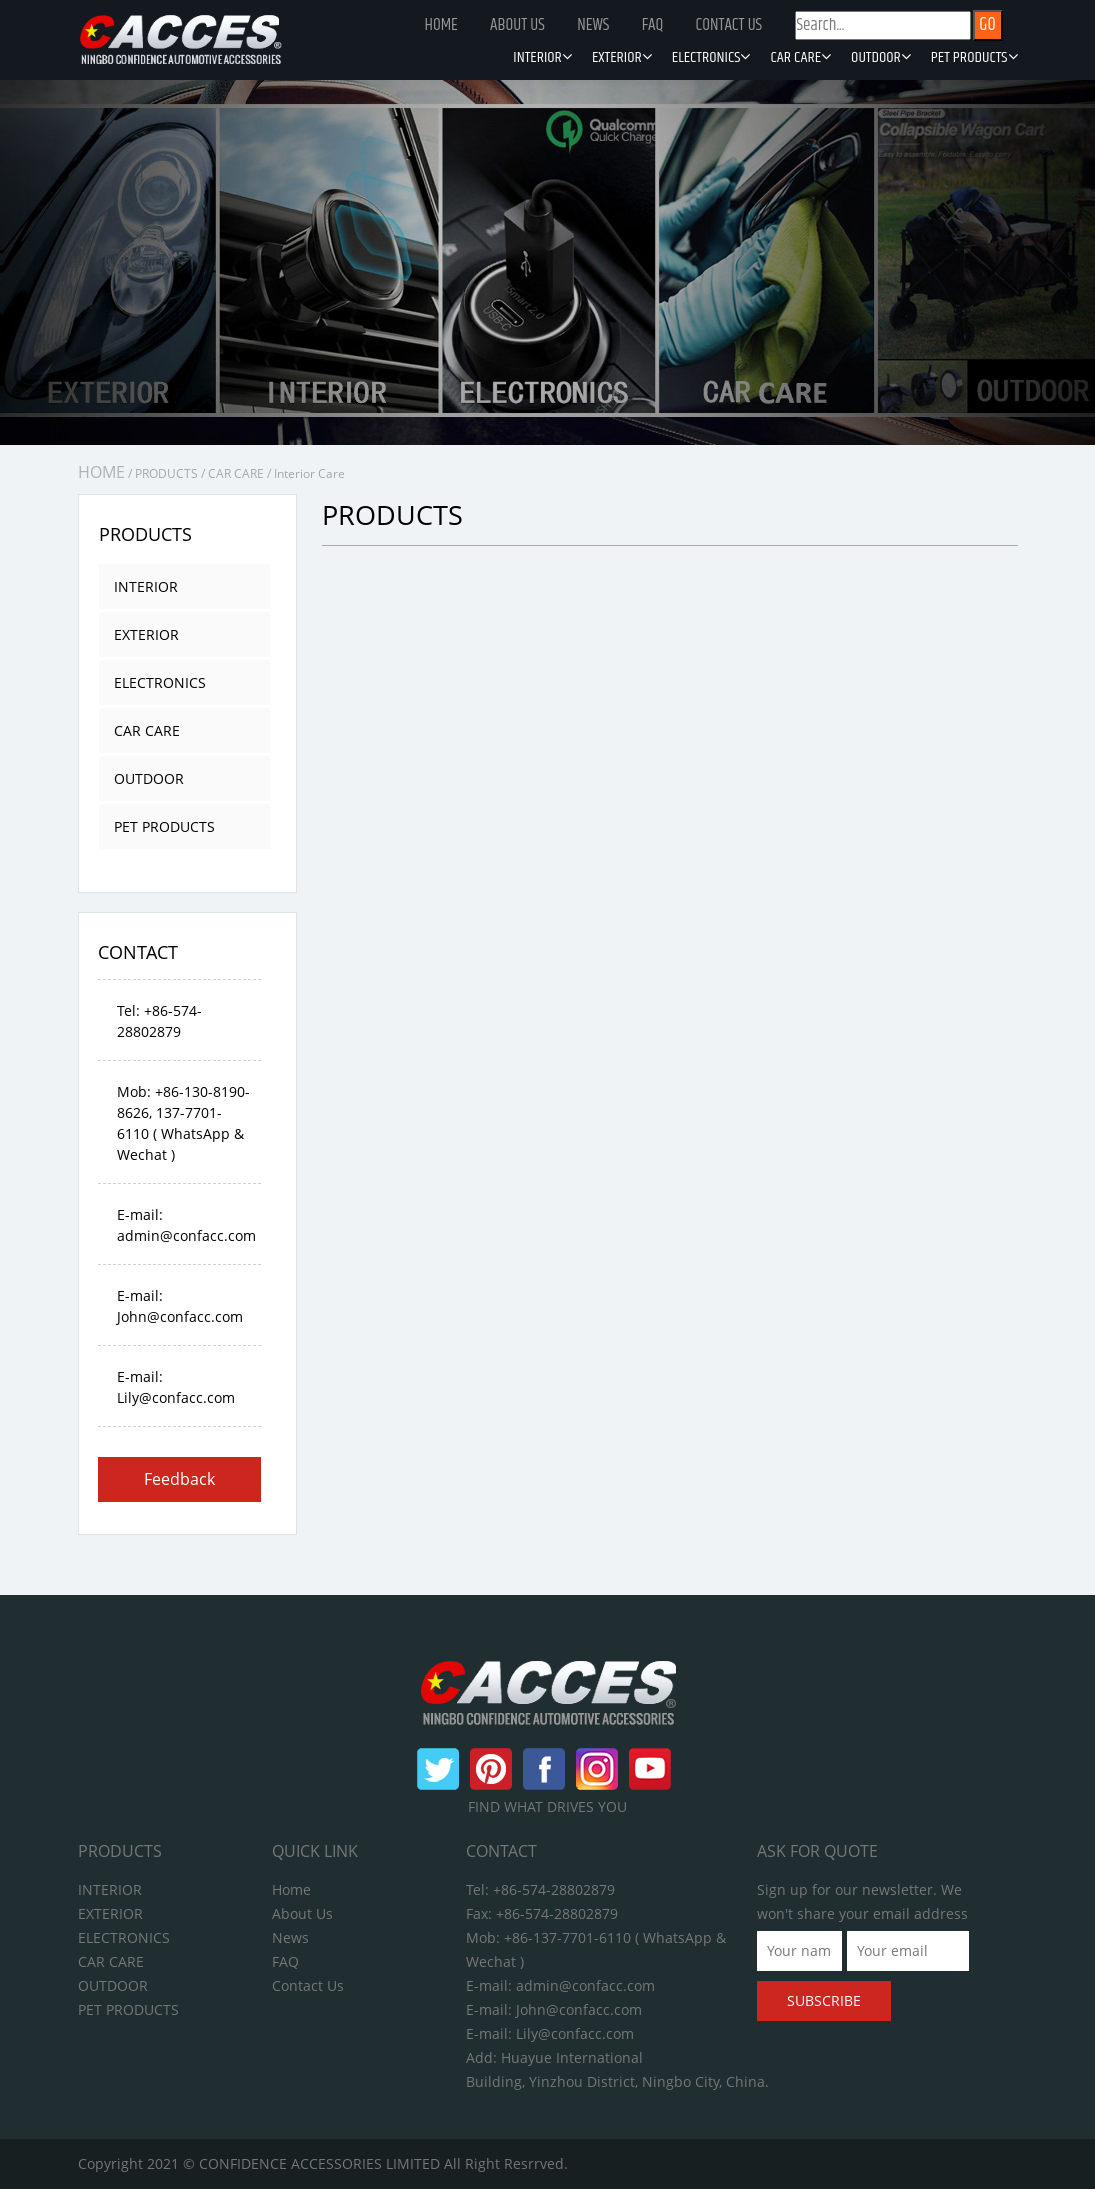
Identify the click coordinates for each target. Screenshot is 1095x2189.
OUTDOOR (881, 58)
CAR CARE (800, 58)
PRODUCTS (166, 473)
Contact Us (728, 25)
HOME (101, 472)
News (593, 25)
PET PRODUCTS (974, 58)
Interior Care (309, 473)
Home (441, 25)
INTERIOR (542, 58)
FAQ (653, 25)
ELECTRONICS (711, 58)
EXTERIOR (622, 58)
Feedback (179, 1479)
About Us (517, 25)
